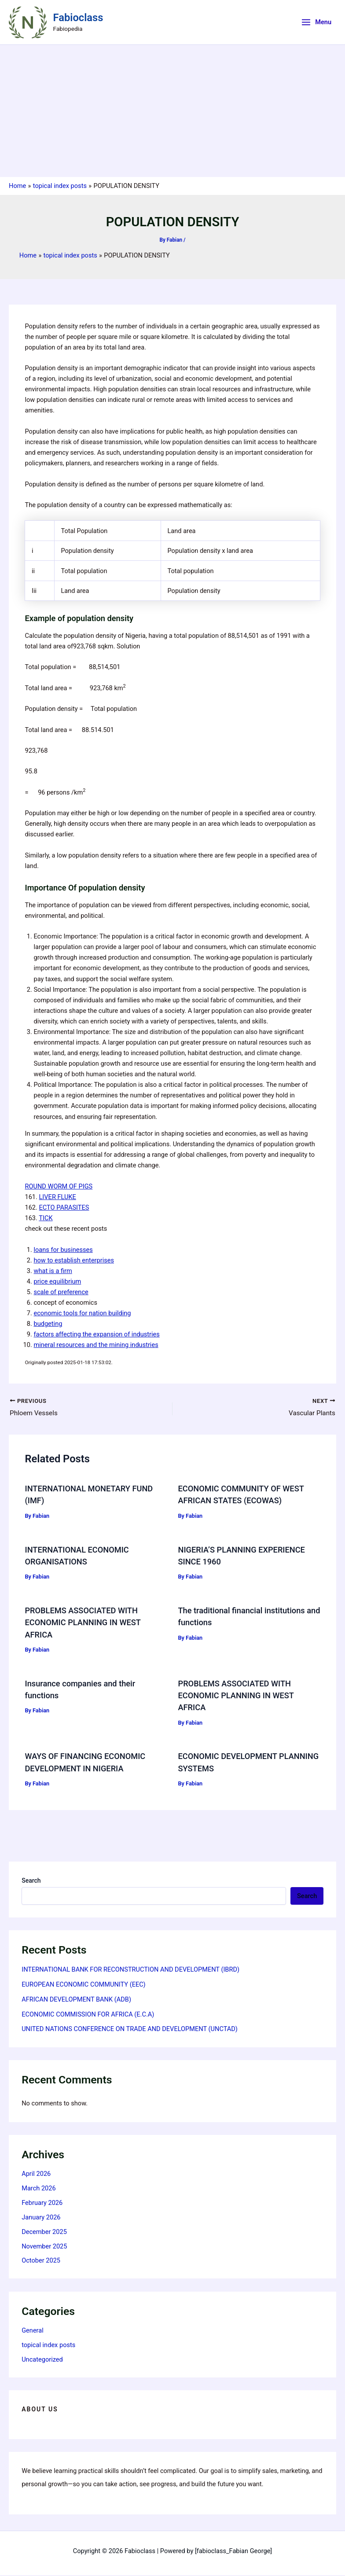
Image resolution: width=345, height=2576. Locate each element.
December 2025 (44, 2233)
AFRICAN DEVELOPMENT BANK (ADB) (76, 2000)
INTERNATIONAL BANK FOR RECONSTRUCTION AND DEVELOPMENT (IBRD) (130, 1970)
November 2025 (44, 2247)
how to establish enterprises (73, 1260)
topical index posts (48, 2346)
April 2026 (36, 2175)
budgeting (47, 1324)
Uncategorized (42, 2360)
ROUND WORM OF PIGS (58, 1186)
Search (31, 1881)
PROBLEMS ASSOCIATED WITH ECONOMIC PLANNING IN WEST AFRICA (82, 1623)
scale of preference (60, 1292)
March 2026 (39, 2189)
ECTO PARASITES (64, 1207)
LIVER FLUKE (57, 1197)
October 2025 (41, 2261)
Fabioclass (78, 17)
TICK (45, 1218)
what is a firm (52, 1271)
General (33, 2331)
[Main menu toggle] (316, 22)
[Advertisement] (172, 111)
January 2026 (41, 2218)
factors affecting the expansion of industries (96, 1334)
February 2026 (42, 2204)
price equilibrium (57, 1281)
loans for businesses (62, 1250)
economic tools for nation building (82, 1313)
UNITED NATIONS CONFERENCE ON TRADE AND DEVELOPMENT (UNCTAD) (130, 2030)
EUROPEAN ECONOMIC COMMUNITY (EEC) (84, 1985)
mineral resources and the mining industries (95, 1345)
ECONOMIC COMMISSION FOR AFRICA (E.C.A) (88, 2015)
